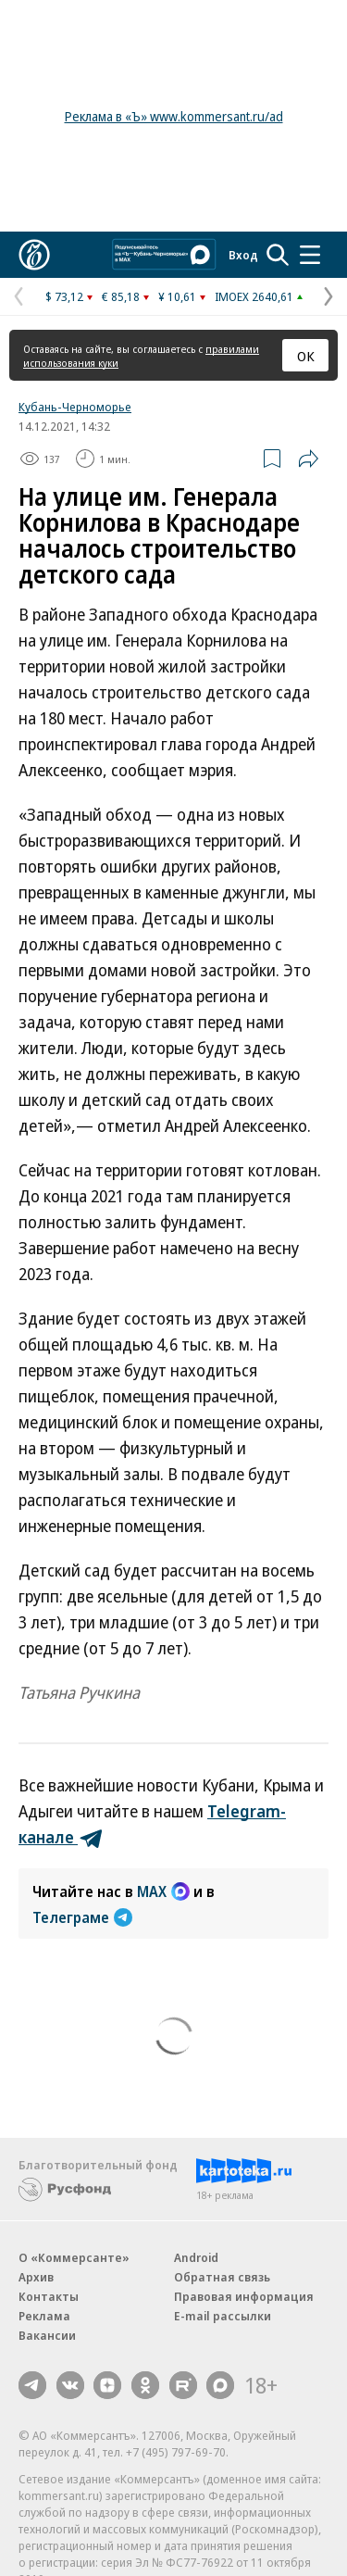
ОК (306, 355)
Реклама (44, 2315)
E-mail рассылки (222, 2315)
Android (196, 2257)
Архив (36, 2276)
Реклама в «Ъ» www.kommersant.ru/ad (174, 116)
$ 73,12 (64, 296)
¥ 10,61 (177, 296)
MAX (163, 1891)
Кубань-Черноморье (75, 406)
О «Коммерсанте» (74, 2257)
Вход (243, 254)
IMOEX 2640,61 (254, 296)
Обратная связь (222, 2276)
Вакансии (47, 2335)
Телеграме (82, 1917)
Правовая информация (244, 2296)
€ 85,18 (121, 296)
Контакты (49, 2296)
